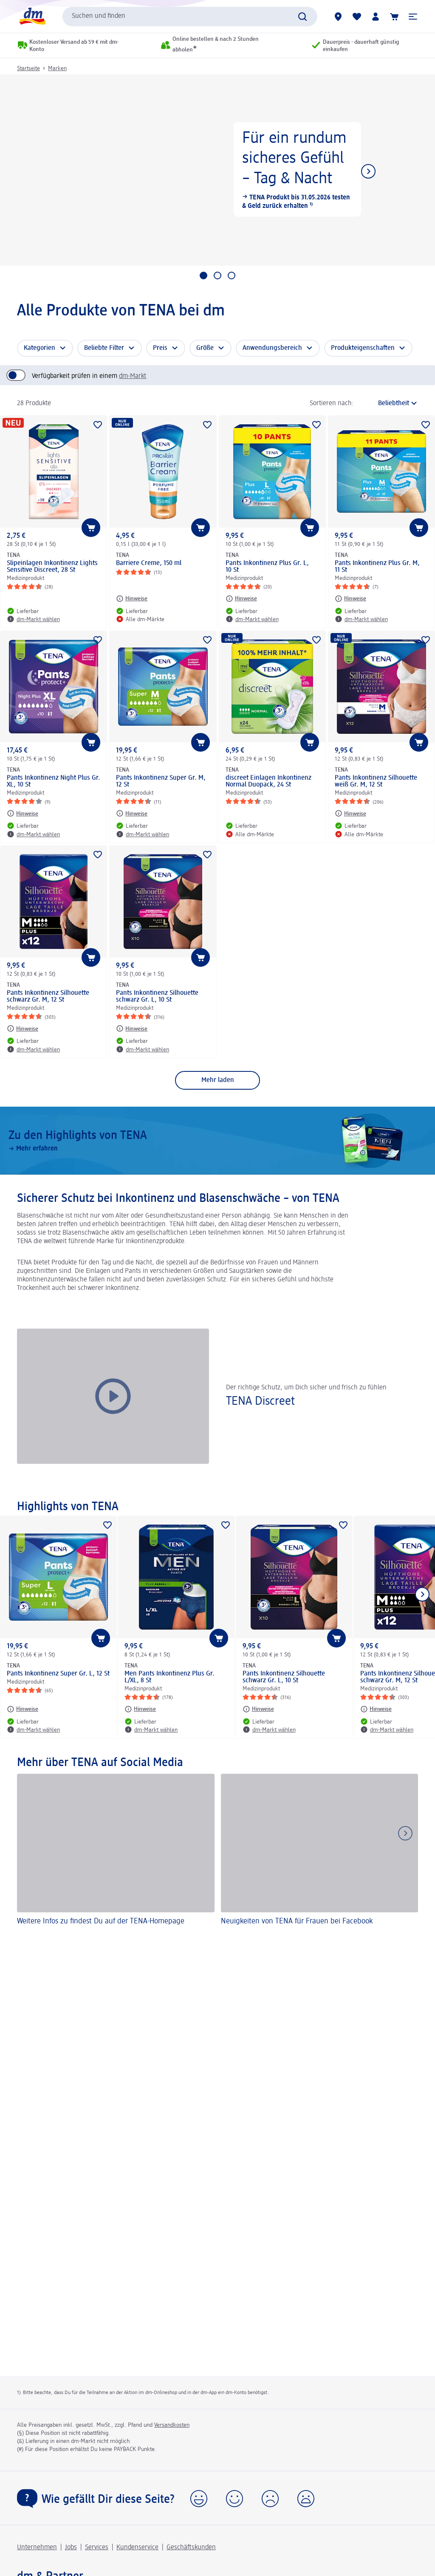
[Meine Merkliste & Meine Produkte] (357, 16)
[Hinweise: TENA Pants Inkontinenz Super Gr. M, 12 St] (131, 813)
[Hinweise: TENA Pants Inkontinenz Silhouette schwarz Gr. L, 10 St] (131, 1028)
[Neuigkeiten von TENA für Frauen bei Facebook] (319, 1851)
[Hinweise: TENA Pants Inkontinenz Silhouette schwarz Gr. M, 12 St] (22, 1028)
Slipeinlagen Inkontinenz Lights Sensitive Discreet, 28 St (52, 567)
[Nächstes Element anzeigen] (368, 171)
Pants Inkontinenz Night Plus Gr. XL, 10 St (53, 781)
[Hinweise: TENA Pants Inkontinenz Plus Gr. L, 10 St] (241, 598)
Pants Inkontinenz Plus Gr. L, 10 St (267, 567)
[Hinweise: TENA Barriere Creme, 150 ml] (131, 598)
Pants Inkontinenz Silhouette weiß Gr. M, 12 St (376, 781)
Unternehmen (37, 2547)
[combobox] (189, 16)
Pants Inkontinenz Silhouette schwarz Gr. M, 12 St (48, 996)
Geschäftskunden (191, 2547)
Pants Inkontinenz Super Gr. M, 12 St (161, 781)
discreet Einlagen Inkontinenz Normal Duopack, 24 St (268, 781)
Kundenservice (137, 2547)
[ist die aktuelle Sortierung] (388, 403)
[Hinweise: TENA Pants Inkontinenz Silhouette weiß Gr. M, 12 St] (350, 813)
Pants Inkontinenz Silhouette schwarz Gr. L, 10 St (157, 996)
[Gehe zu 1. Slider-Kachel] (203, 275)
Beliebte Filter (104, 348)
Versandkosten (171, 2425)
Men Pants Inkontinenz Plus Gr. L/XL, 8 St (169, 1677)
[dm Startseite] (32, 16)
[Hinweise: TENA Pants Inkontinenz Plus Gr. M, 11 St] (350, 598)
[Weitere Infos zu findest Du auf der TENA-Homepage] (116, 1851)
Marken (57, 68)
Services (96, 2547)
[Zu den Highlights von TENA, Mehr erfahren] (217, 1141)
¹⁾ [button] (310, 206)
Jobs (71, 2547)
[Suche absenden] (302, 16)
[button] (413, 16)
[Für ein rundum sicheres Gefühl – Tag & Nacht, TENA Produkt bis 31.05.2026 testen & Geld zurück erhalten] (217, 170)
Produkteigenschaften (363, 348)
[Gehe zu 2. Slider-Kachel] (217, 275)
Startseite (28, 68)
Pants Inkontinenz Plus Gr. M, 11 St (377, 567)
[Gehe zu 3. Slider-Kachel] (231, 275)
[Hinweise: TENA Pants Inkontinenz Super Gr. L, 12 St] (22, 1709)
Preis (160, 348)
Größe (205, 348)
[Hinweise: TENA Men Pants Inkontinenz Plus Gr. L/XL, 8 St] (140, 1709)
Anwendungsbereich (272, 348)
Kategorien (39, 348)
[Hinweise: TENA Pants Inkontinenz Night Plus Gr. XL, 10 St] (22, 813)
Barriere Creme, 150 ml (148, 563)
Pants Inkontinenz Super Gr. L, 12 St (58, 1673)
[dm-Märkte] (338, 16)
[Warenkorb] (394, 16)
